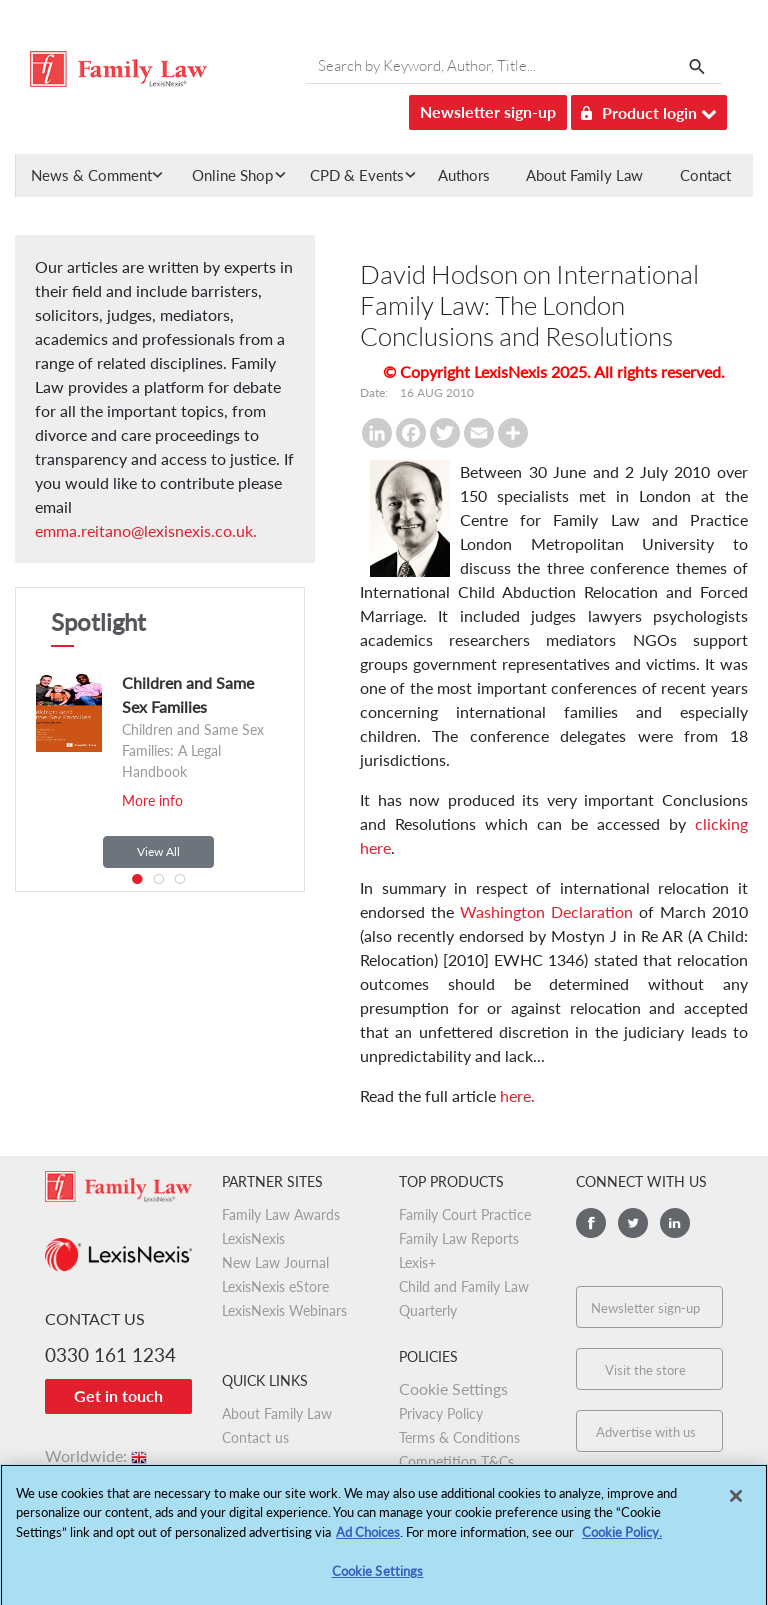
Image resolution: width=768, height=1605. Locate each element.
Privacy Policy (441, 1413)
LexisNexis (253, 1238)
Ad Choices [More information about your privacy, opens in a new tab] (368, 1538)
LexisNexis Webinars (284, 1310)
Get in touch (118, 1395)
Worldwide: (97, 1455)
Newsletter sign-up (488, 111)
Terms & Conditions (459, 1437)
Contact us (255, 1437)
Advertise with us (646, 1432)
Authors (464, 175)
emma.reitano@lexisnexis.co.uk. (146, 530)
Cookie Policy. (622, 1538)
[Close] (736, 1502)
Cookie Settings (453, 1388)
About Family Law (584, 175)
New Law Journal (275, 1262)
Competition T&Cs (456, 1461)
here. (517, 1095)
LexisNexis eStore (275, 1286)
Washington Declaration (546, 911)
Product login (649, 109)
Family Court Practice (465, 1214)
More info (152, 800)
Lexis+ (417, 1262)
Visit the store (645, 1370)
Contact (705, 175)
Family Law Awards (281, 1214)
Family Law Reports (459, 1238)
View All (158, 851)
